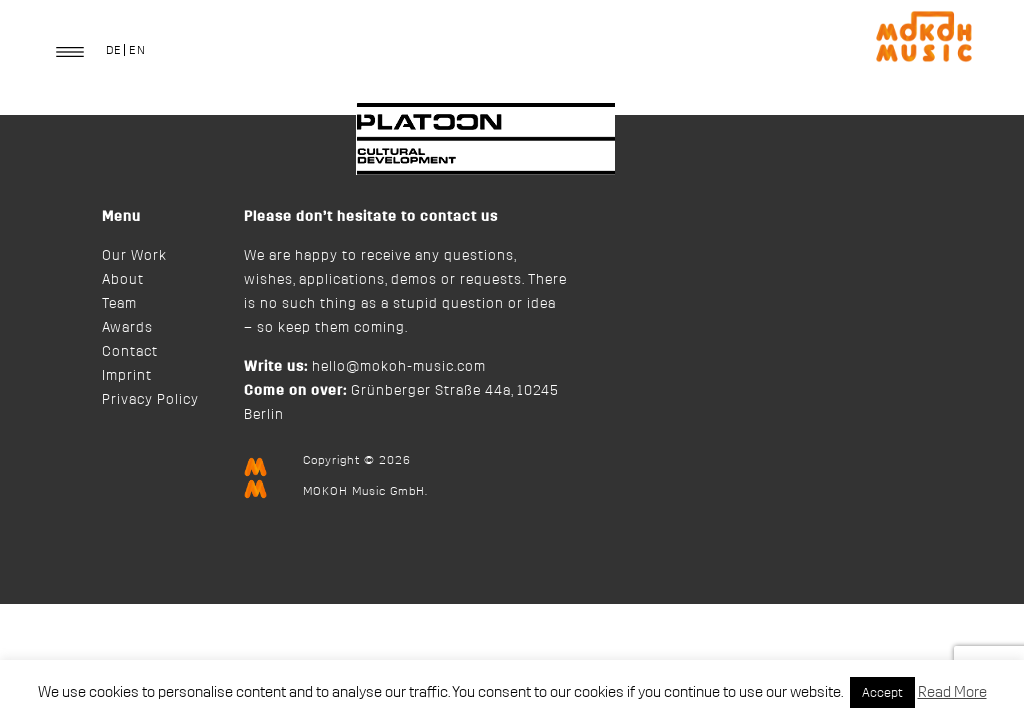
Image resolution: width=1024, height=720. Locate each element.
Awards (127, 328)
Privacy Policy (150, 400)
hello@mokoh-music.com (399, 367)
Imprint (127, 376)
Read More (952, 692)
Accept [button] (882, 692)
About (123, 280)
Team (119, 304)
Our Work (134, 256)
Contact (130, 352)
